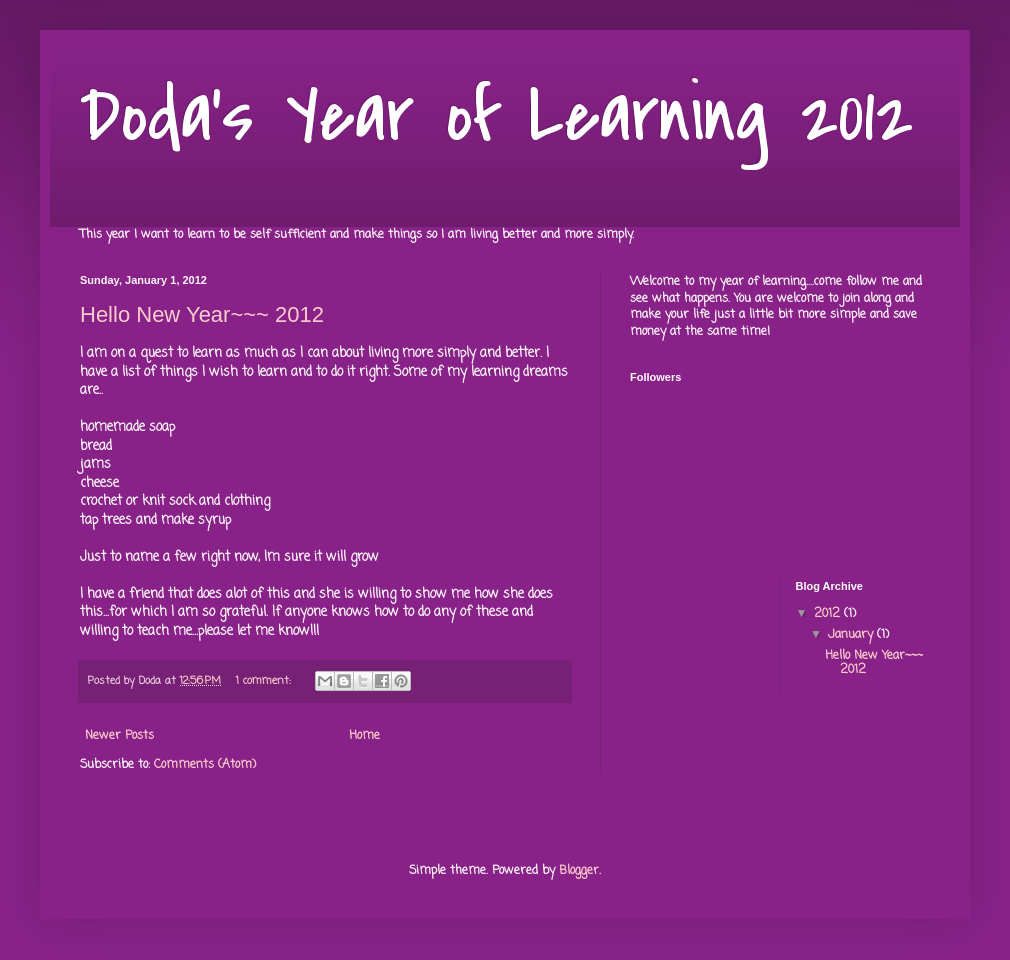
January (852, 635)
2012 (829, 614)
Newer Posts (119, 736)
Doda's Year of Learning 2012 (496, 116)
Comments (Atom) (205, 765)
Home (364, 736)
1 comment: (265, 681)
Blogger (579, 871)
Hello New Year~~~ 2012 (202, 314)
